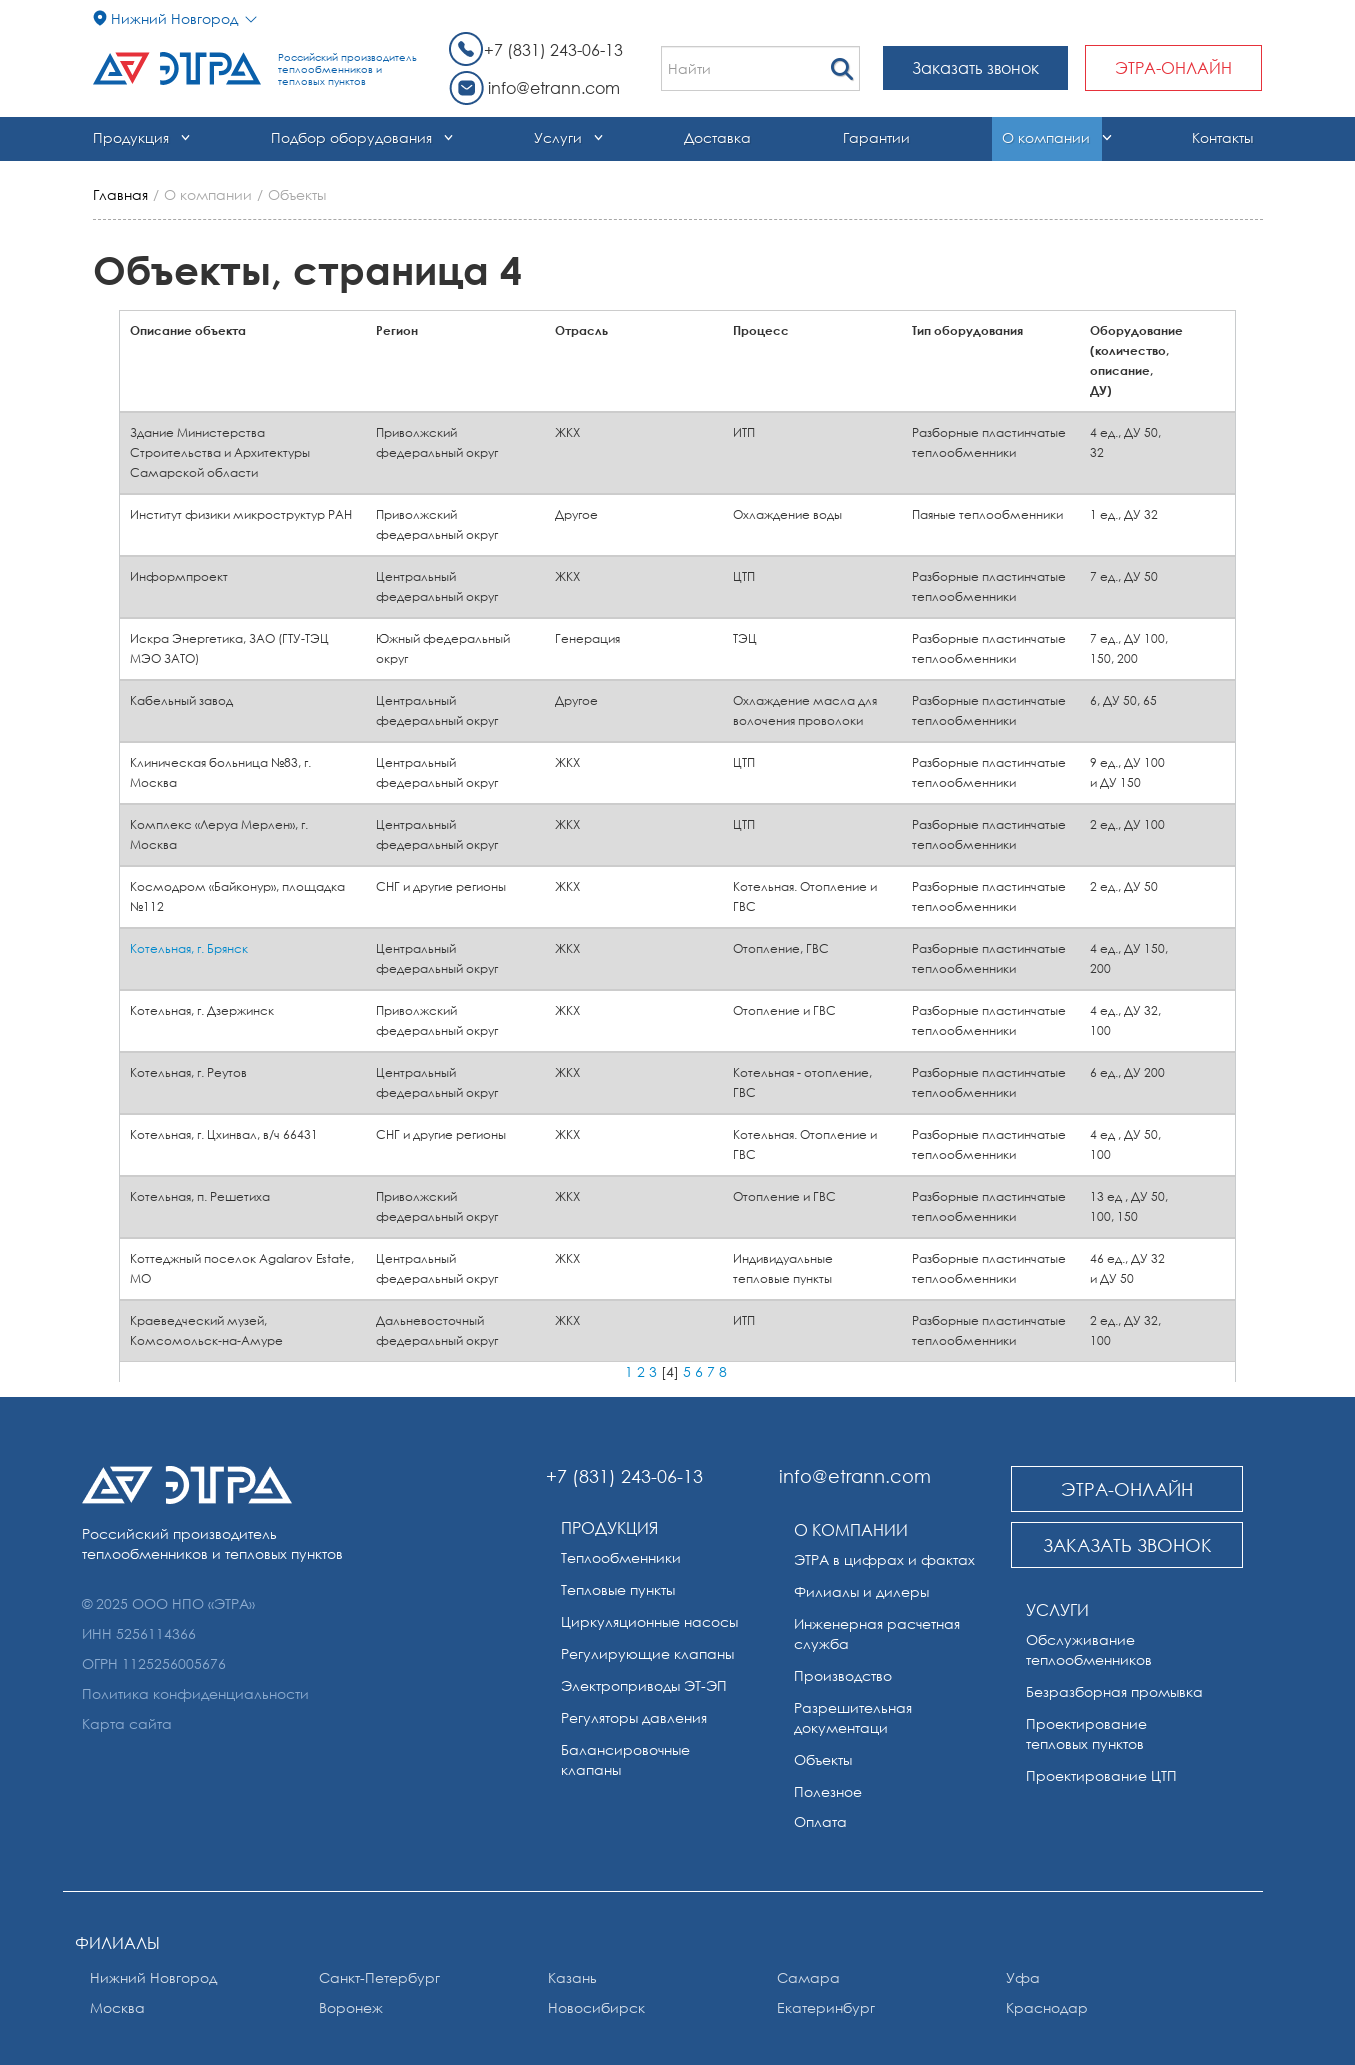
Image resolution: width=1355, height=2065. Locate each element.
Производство (843, 1675)
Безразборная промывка (1114, 1691)
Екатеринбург (826, 2007)
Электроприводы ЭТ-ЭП (644, 1685)
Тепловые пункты (618, 1589)
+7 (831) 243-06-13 (553, 50)
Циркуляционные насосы (649, 1621)
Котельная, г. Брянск (189, 948)
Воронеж (351, 2007)
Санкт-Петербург (379, 1977)
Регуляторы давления (634, 1717)
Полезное (828, 1791)
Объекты (823, 1759)
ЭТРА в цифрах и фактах (884, 1559)
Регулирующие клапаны (647, 1653)
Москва (117, 2007)
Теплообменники (621, 1557)
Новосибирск (596, 2007)
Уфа (1023, 1977)
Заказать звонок (975, 68)
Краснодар (1047, 2007)
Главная (120, 194)
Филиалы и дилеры (861, 1591)
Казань (572, 1977)
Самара (808, 1977)
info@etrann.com (554, 88)
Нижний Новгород (153, 1977)
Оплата (820, 1821)
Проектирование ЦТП (1101, 1775)
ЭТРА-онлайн (1173, 68)
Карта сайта (127, 1723)
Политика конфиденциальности (195, 1693)
